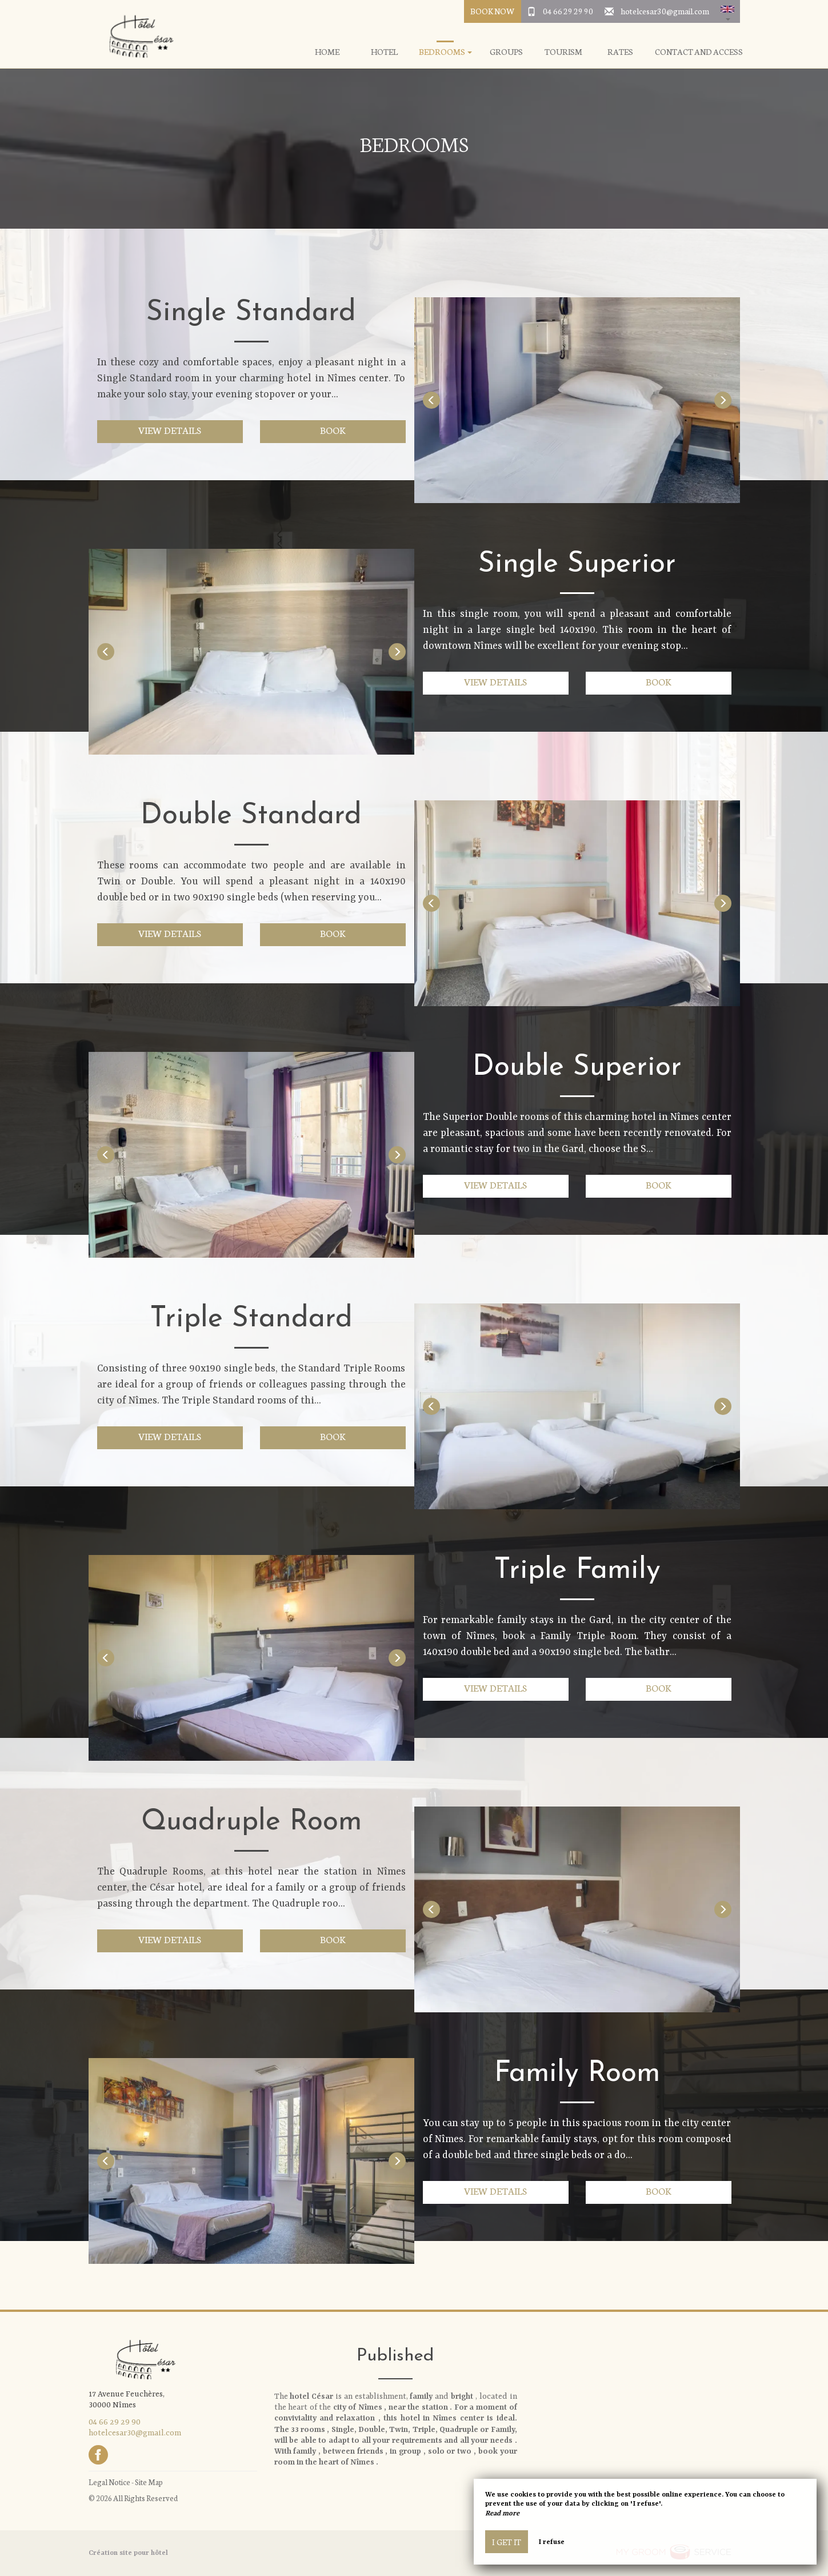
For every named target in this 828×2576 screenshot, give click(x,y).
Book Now (492, 11)
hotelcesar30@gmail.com (665, 11)
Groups (506, 51)
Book (333, 429)
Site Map (149, 2482)
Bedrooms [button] (445, 51)
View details (170, 429)
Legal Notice (109, 2482)
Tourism (563, 51)
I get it (506, 2541)
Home (327, 51)
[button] (727, 11)
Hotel (384, 51)
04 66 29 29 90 (568, 11)
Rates (620, 51)
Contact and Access (699, 51)
